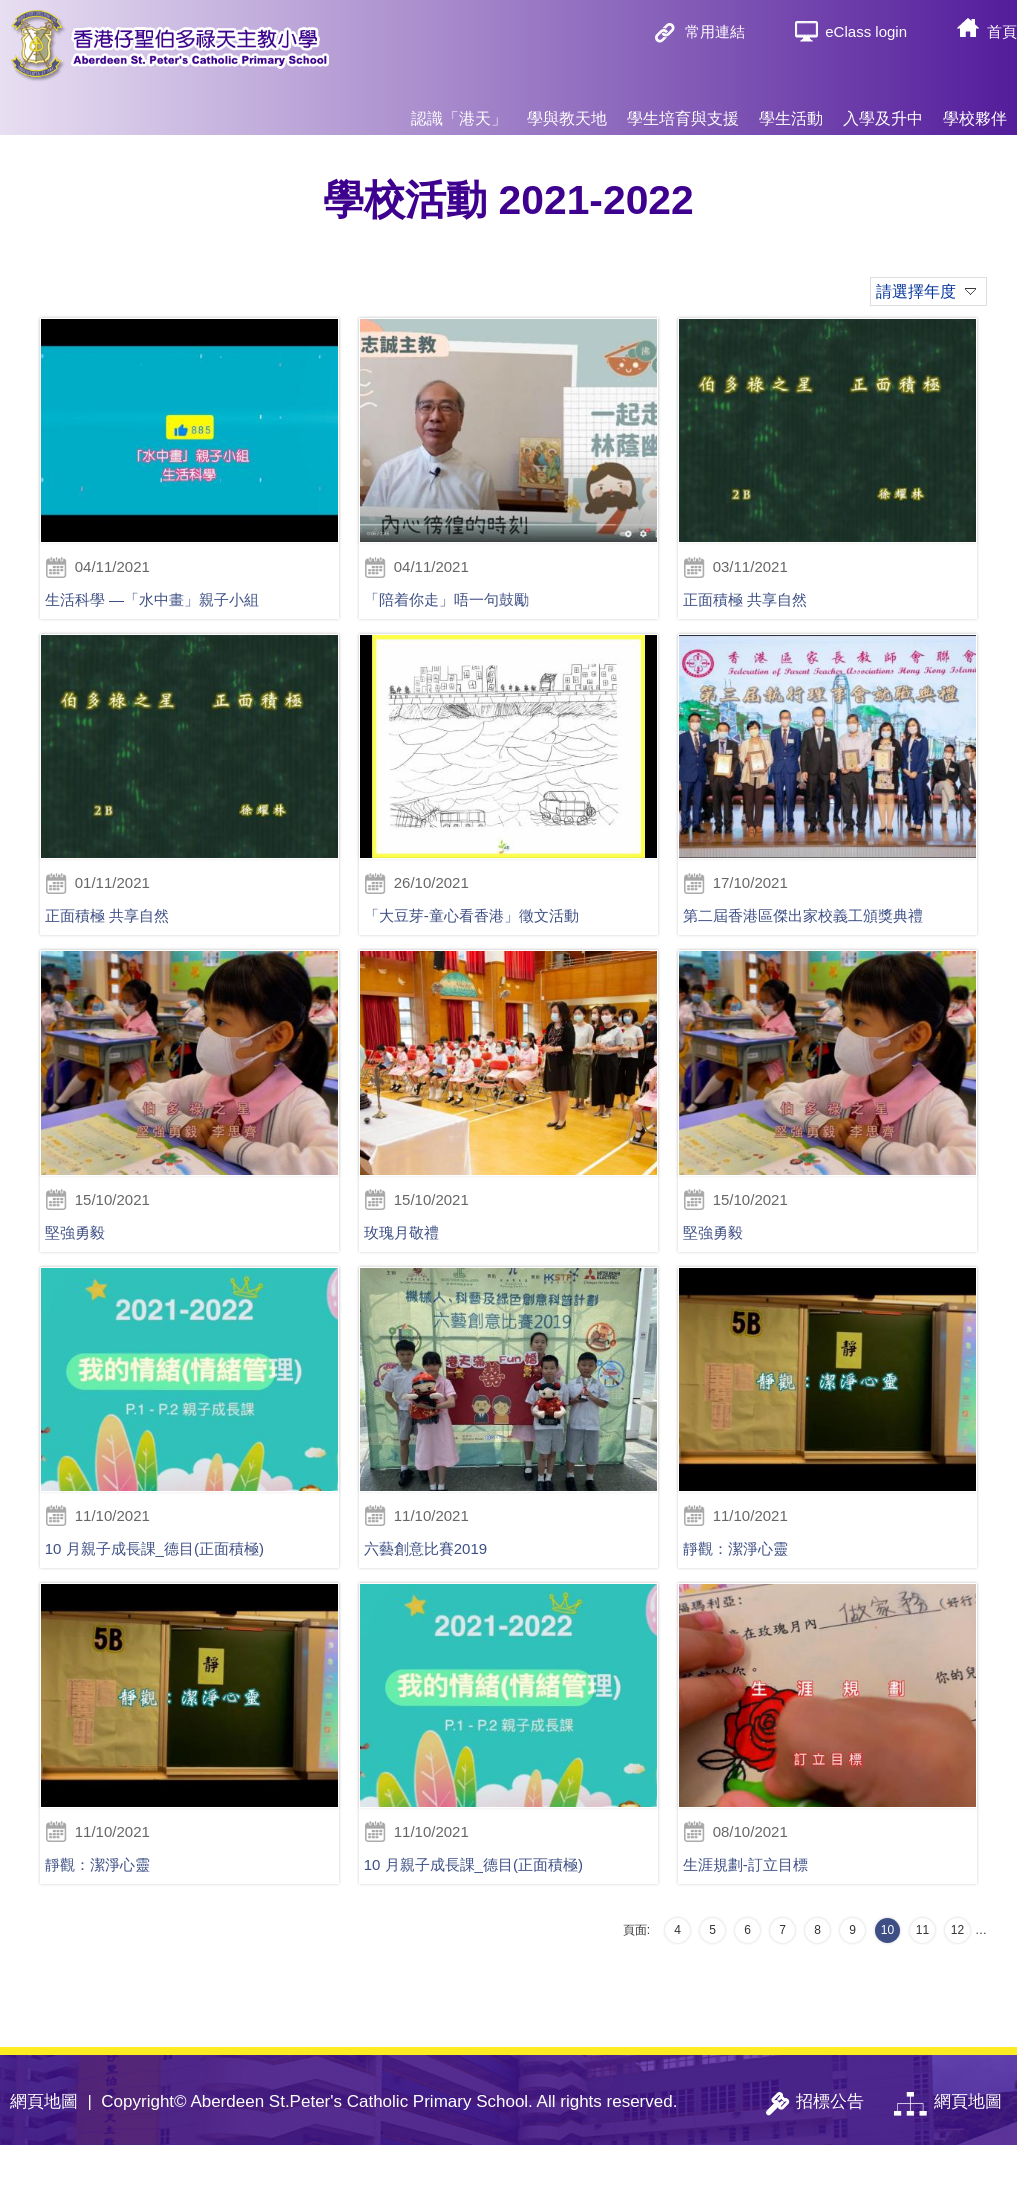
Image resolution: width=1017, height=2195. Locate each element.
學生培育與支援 (683, 109)
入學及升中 (883, 109)
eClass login (866, 31)
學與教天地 (567, 109)
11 (922, 1980)
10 (887, 1980)
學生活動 (791, 109)
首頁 (1002, 31)
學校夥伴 (975, 109)
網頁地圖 (44, 2151)
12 (957, 1980)
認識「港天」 (459, 109)
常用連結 (715, 31)
